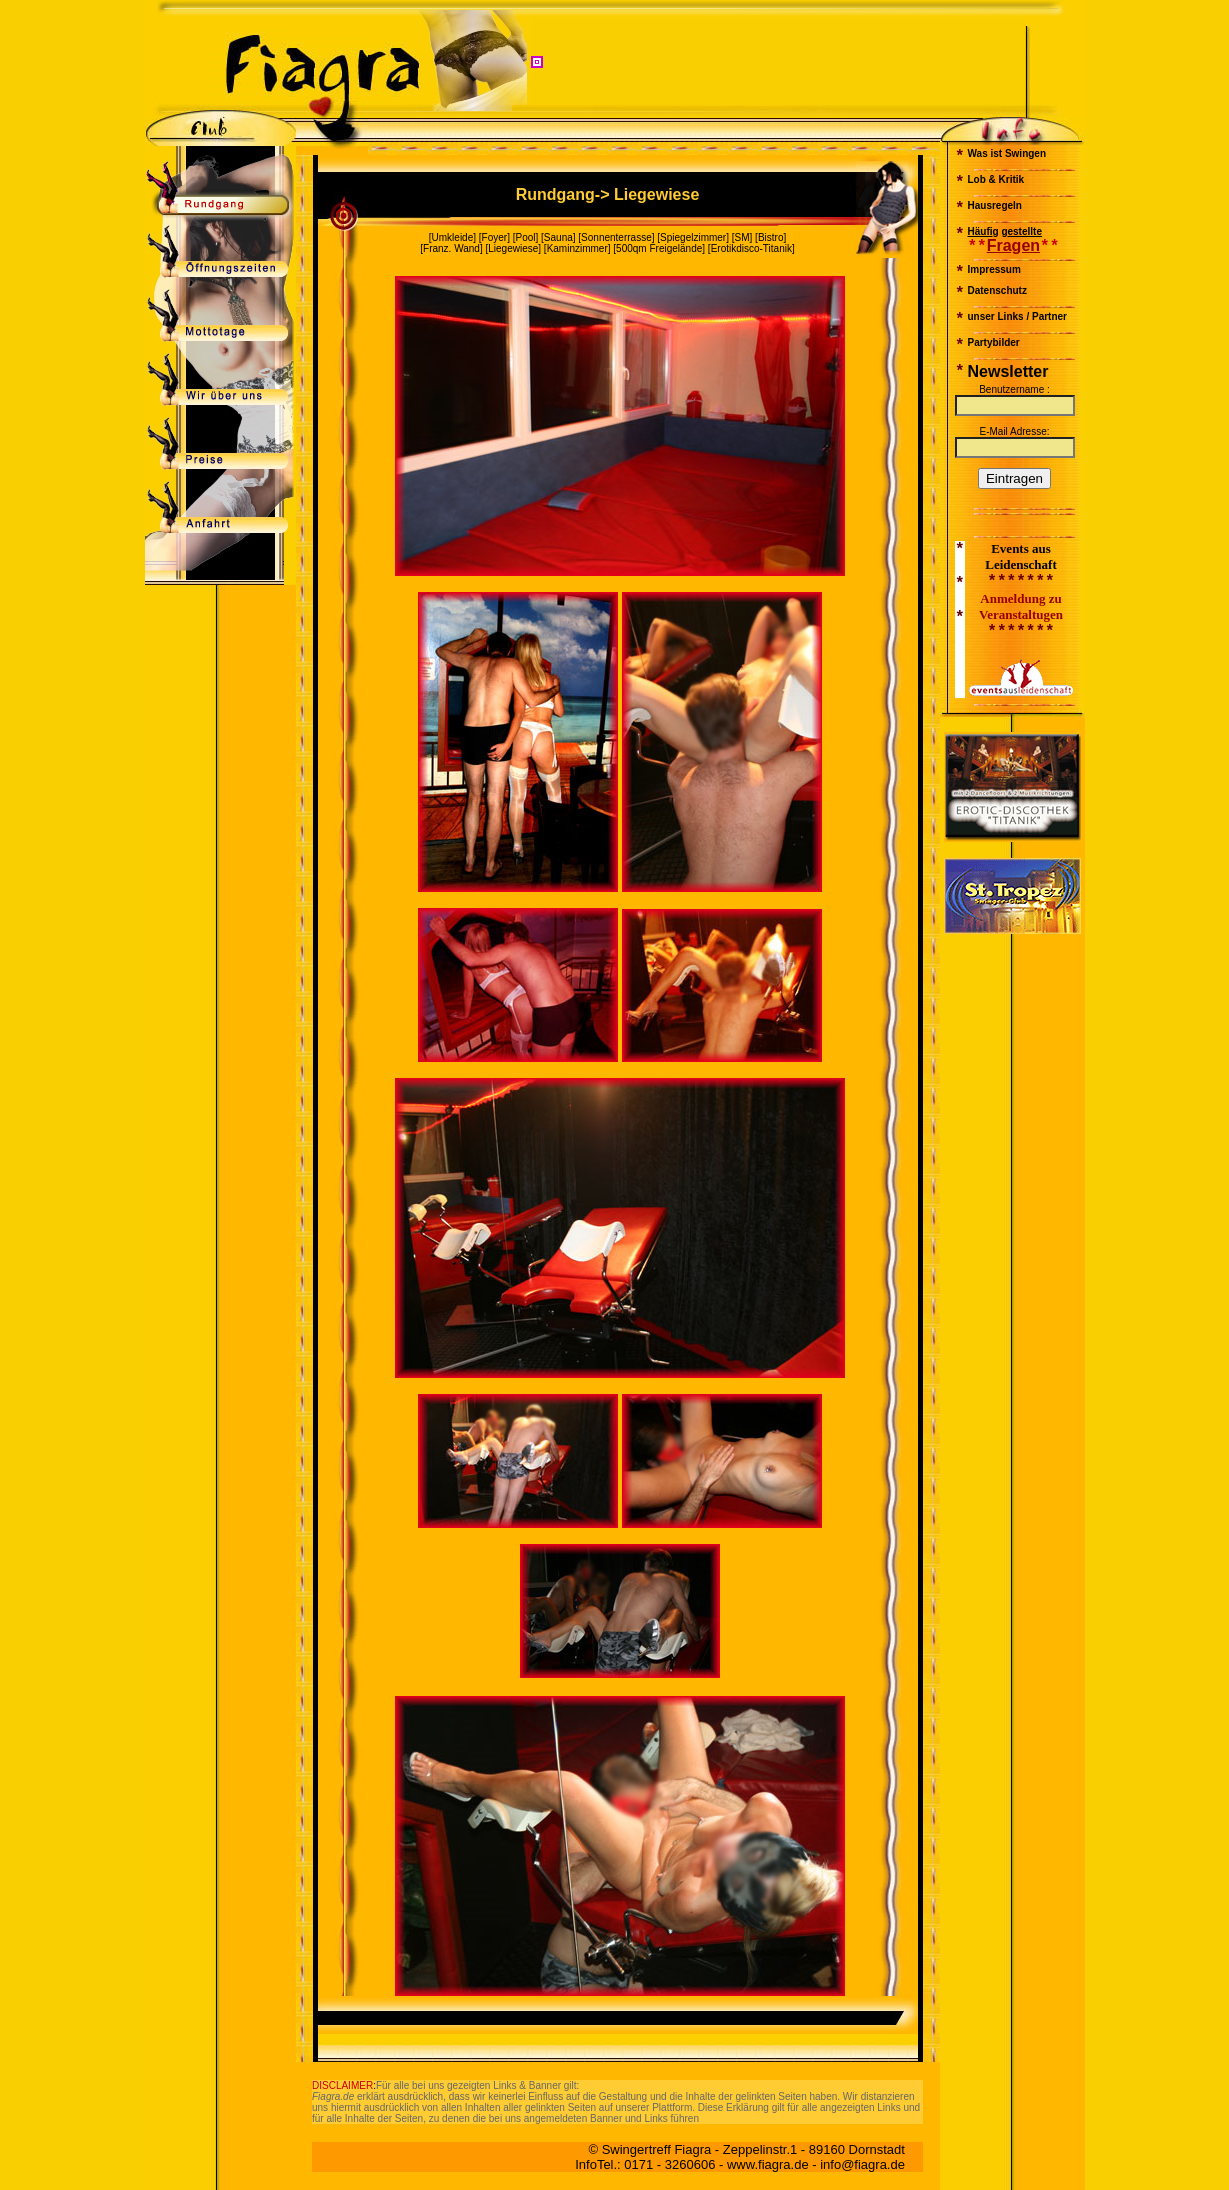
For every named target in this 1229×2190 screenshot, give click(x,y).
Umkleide (453, 237)
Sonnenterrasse (616, 237)
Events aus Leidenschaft (1021, 556)
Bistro (771, 237)
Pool (525, 237)
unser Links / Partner (1017, 316)
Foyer (495, 237)
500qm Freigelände (659, 248)
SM (742, 237)
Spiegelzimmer (693, 237)
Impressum (994, 269)
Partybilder (994, 342)
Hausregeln (995, 205)
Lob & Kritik (996, 179)
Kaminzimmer (577, 248)
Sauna (558, 237)
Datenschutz (997, 290)
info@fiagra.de (862, 2164)
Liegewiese (513, 248)
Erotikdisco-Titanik (751, 248)
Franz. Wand (451, 248)
